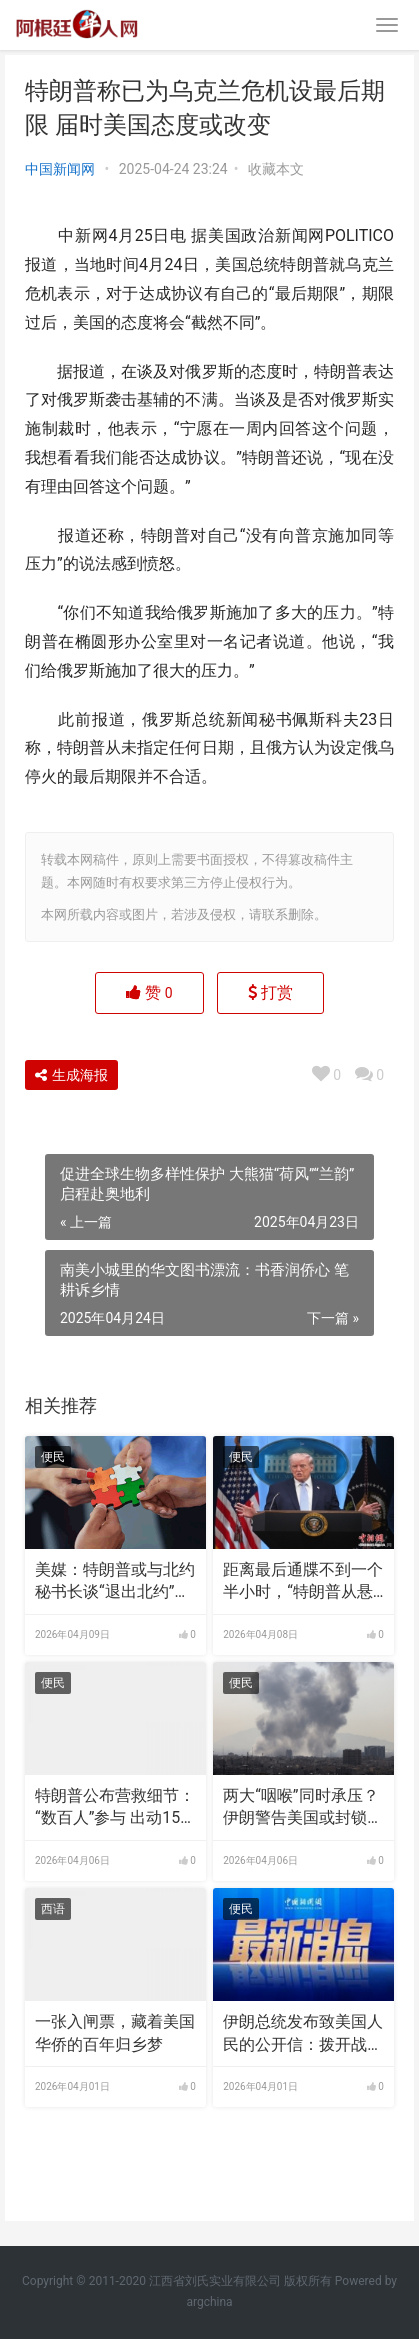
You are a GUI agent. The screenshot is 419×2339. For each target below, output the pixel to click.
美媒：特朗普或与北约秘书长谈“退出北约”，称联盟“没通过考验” (115, 1582)
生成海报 (71, 1075)
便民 (53, 1457)
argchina (209, 2302)
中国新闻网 (60, 169)
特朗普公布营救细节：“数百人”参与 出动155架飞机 (115, 1808)
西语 (53, 1909)
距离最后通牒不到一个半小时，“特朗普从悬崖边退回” (303, 1582)
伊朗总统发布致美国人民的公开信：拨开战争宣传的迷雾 (303, 2034)
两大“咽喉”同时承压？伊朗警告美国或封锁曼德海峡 (303, 1808)
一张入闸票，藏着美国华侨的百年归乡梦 (115, 2032)
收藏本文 (276, 169)
